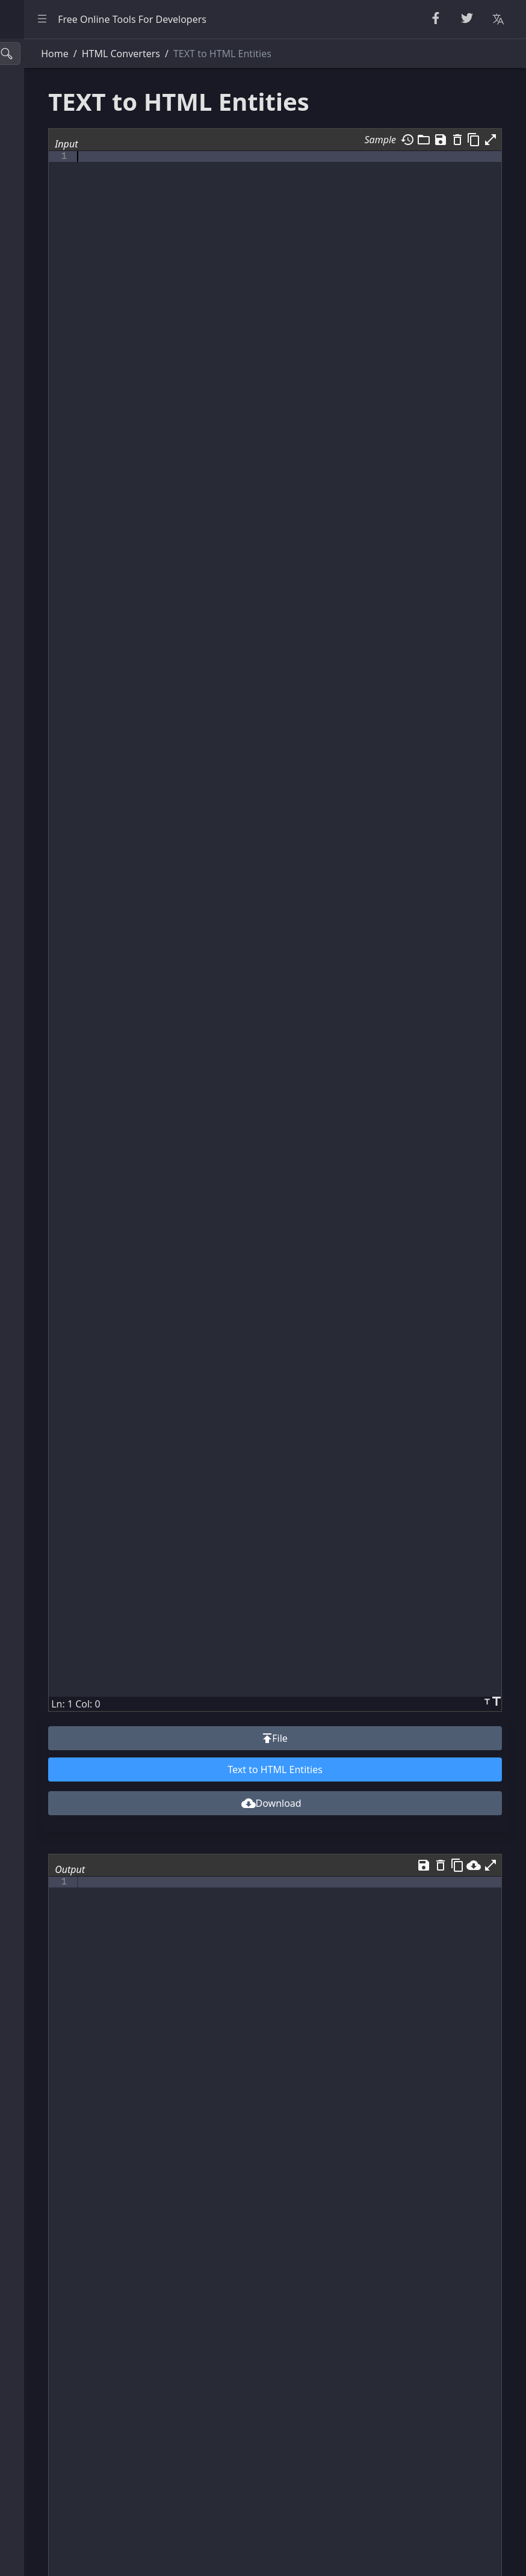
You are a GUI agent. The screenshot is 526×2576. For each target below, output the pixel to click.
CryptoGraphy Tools (59, 195)
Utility (27, 437)
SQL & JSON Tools (54, 383)
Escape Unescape (53, 222)
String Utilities (46, 115)
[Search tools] (68, 53)
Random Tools (46, 141)
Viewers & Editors (54, 409)
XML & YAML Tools (55, 356)
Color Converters (52, 490)
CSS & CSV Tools (50, 329)
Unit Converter (48, 464)
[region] (82, 1307)
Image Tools (42, 517)
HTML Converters (53, 302)
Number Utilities (51, 168)
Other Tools (40, 544)
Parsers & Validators (60, 275)
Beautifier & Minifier (60, 87)
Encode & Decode (54, 249)
